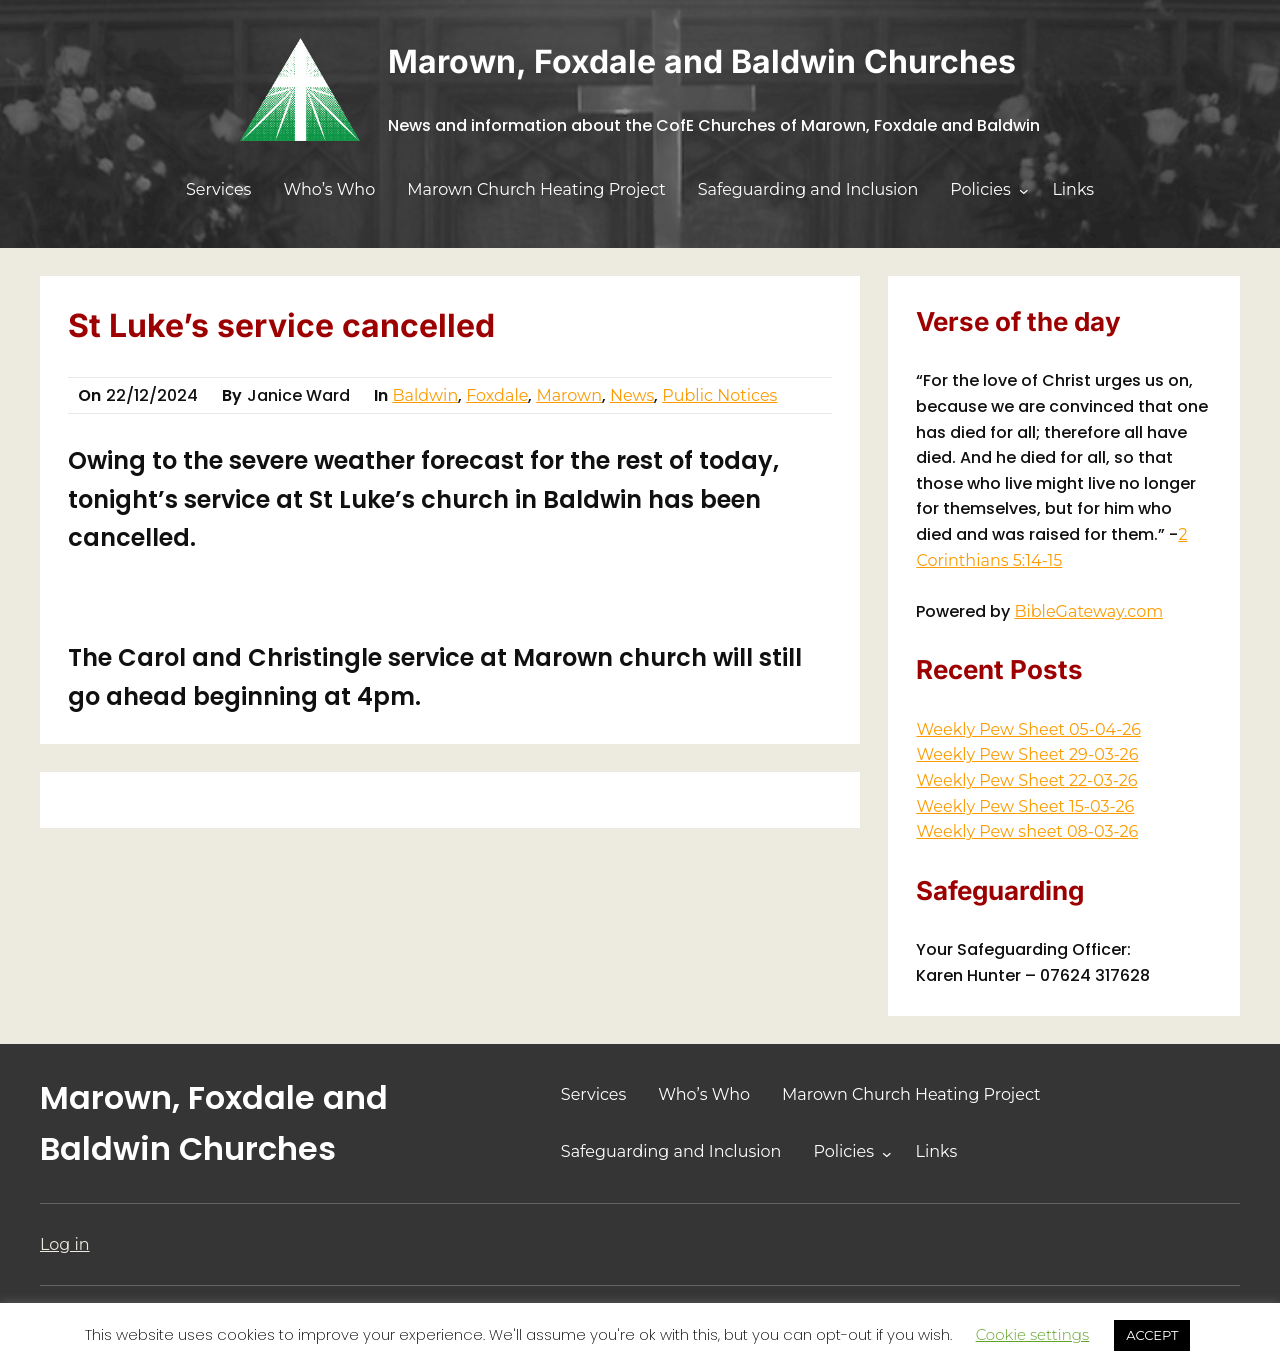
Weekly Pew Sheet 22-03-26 (1026, 780)
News (632, 395)
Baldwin (425, 395)
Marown (569, 395)
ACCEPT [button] (1152, 1335)
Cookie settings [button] (1033, 1334)
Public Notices (719, 395)
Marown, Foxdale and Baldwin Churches (702, 61)
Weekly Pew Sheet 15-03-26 (1025, 806)
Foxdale (497, 395)
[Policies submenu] (1024, 191)
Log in (65, 1244)
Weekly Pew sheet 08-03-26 (1027, 831)
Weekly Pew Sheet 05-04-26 (1028, 729)
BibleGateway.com (1088, 611)
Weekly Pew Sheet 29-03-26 (1027, 754)
